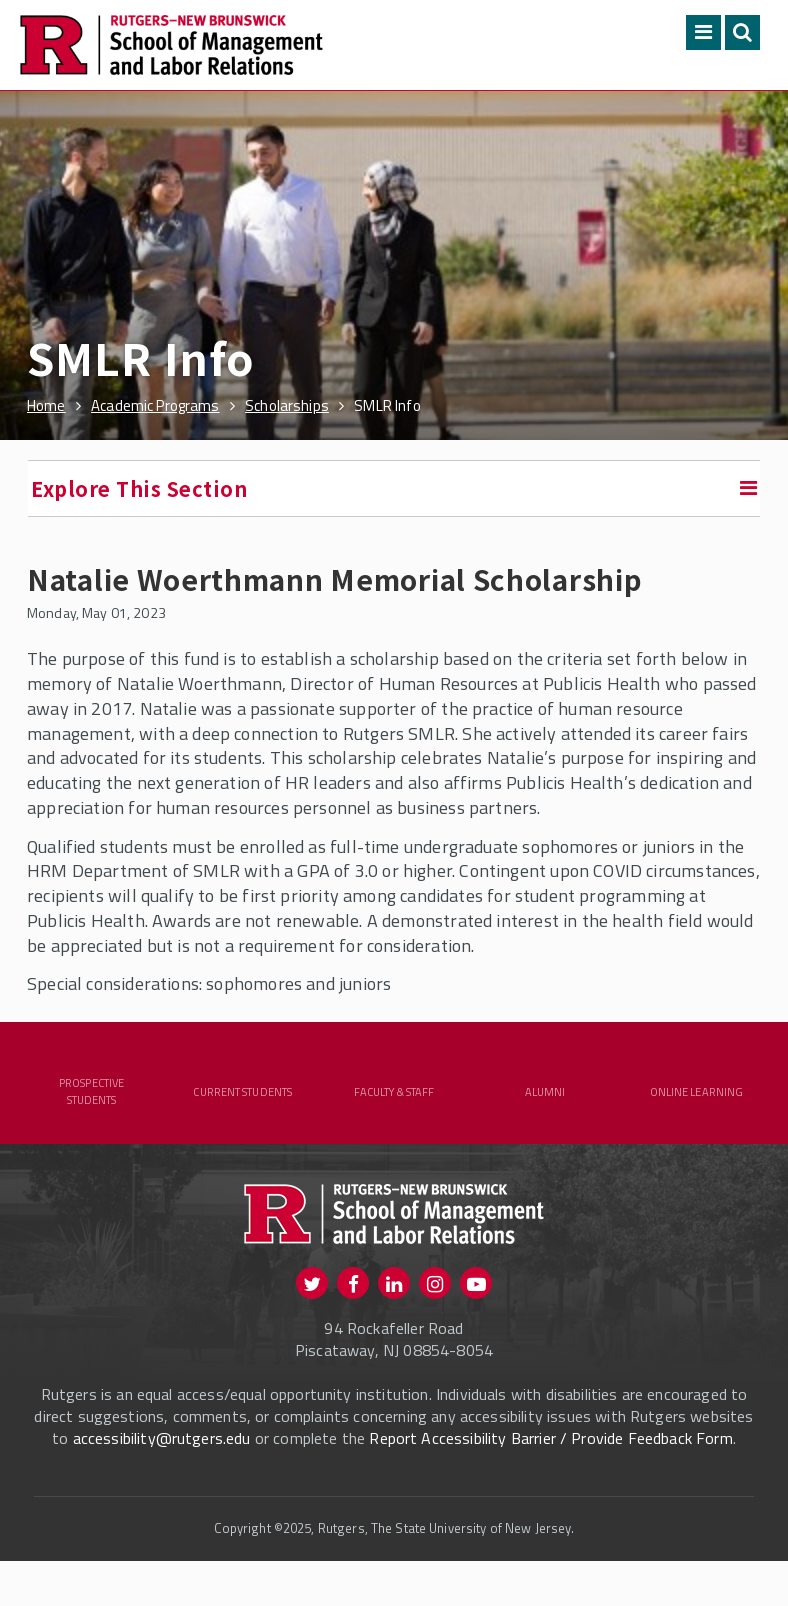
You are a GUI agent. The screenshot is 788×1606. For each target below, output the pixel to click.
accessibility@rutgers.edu (162, 1462)
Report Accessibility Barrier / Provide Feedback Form (550, 1462)
